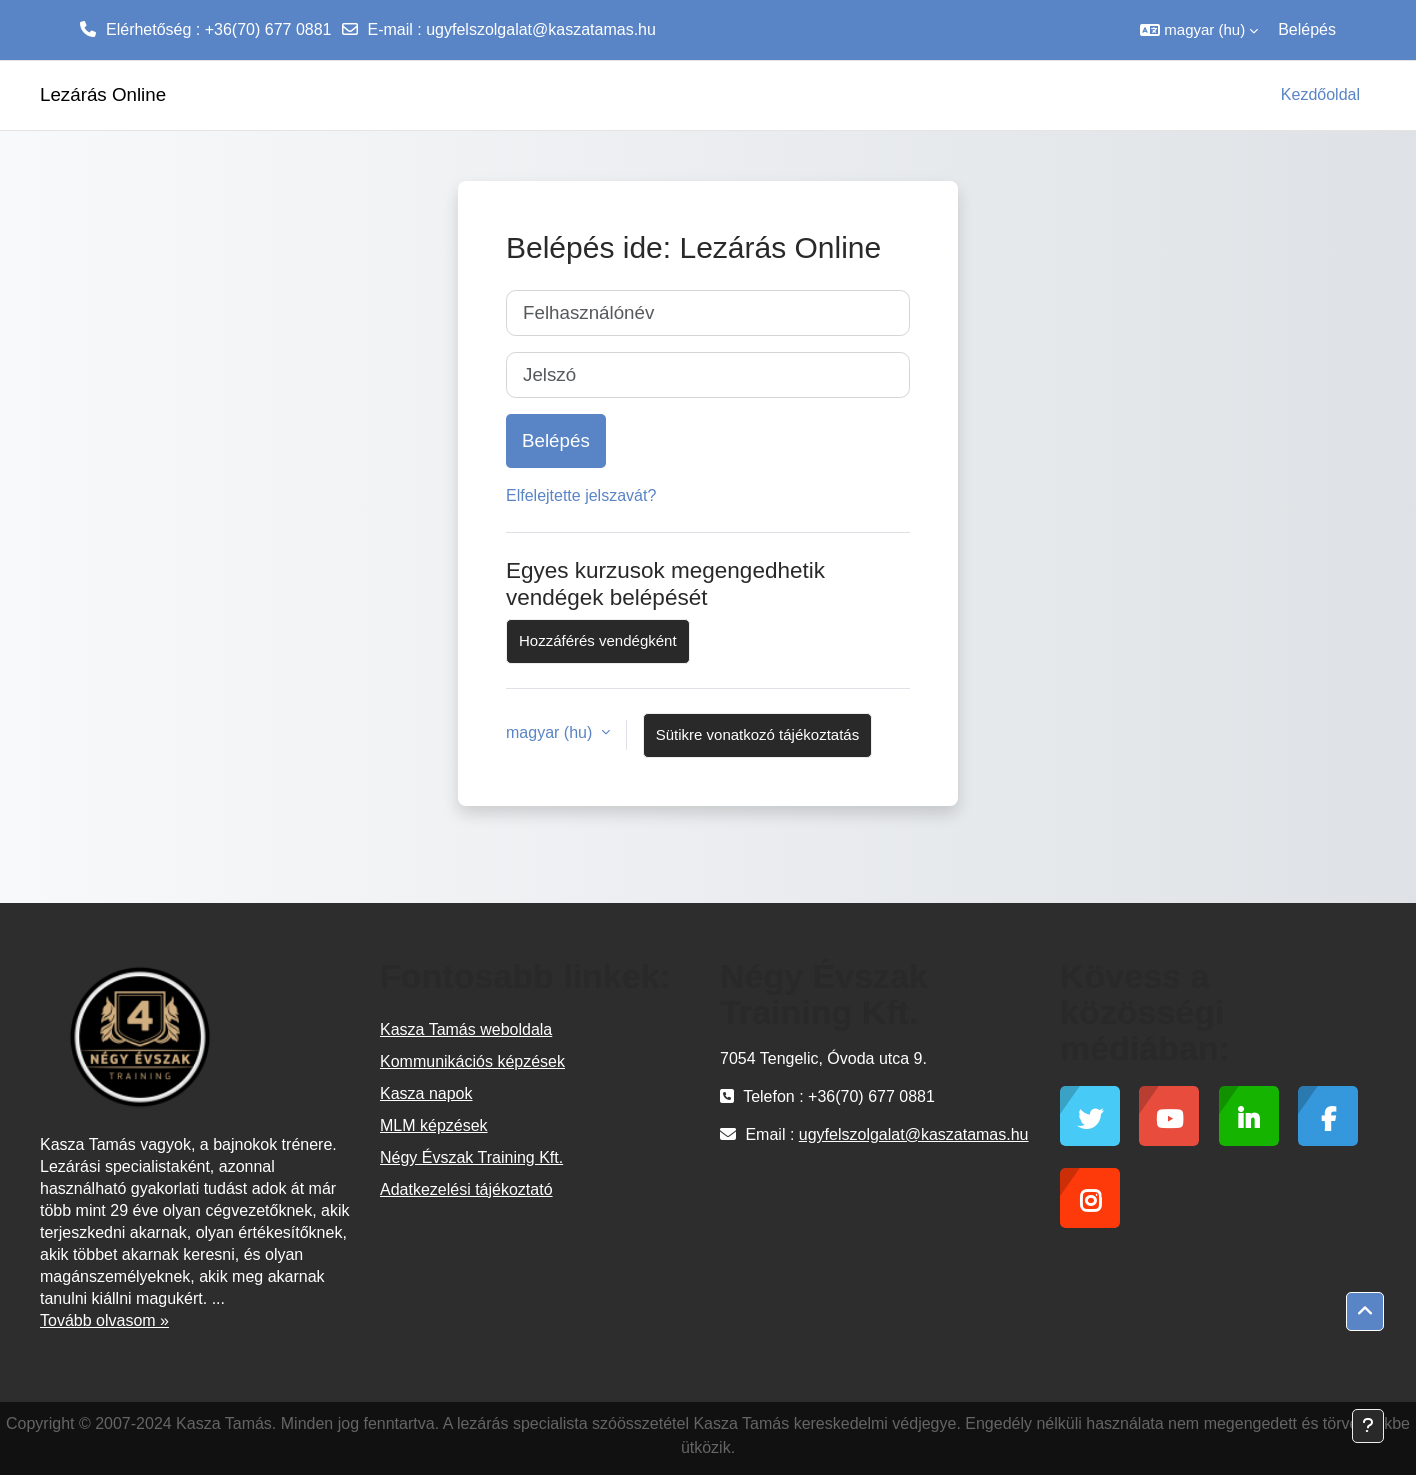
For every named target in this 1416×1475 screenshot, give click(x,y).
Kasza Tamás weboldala (466, 1029)
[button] (1199, 30)
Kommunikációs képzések (472, 1061)
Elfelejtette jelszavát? (581, 495)
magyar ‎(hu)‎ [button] (551, 732)
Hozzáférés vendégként (598, 640)
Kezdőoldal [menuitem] (1320, 94)
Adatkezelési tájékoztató (466, 1189)
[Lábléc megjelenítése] (1368, 1426)
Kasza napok (426, 1093)
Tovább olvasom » (104, 1320)
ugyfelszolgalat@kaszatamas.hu (541, 29)
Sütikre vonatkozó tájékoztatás (757, 734)
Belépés (1307, 29)
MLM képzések (434, 1125)
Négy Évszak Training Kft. (471, 1157)
